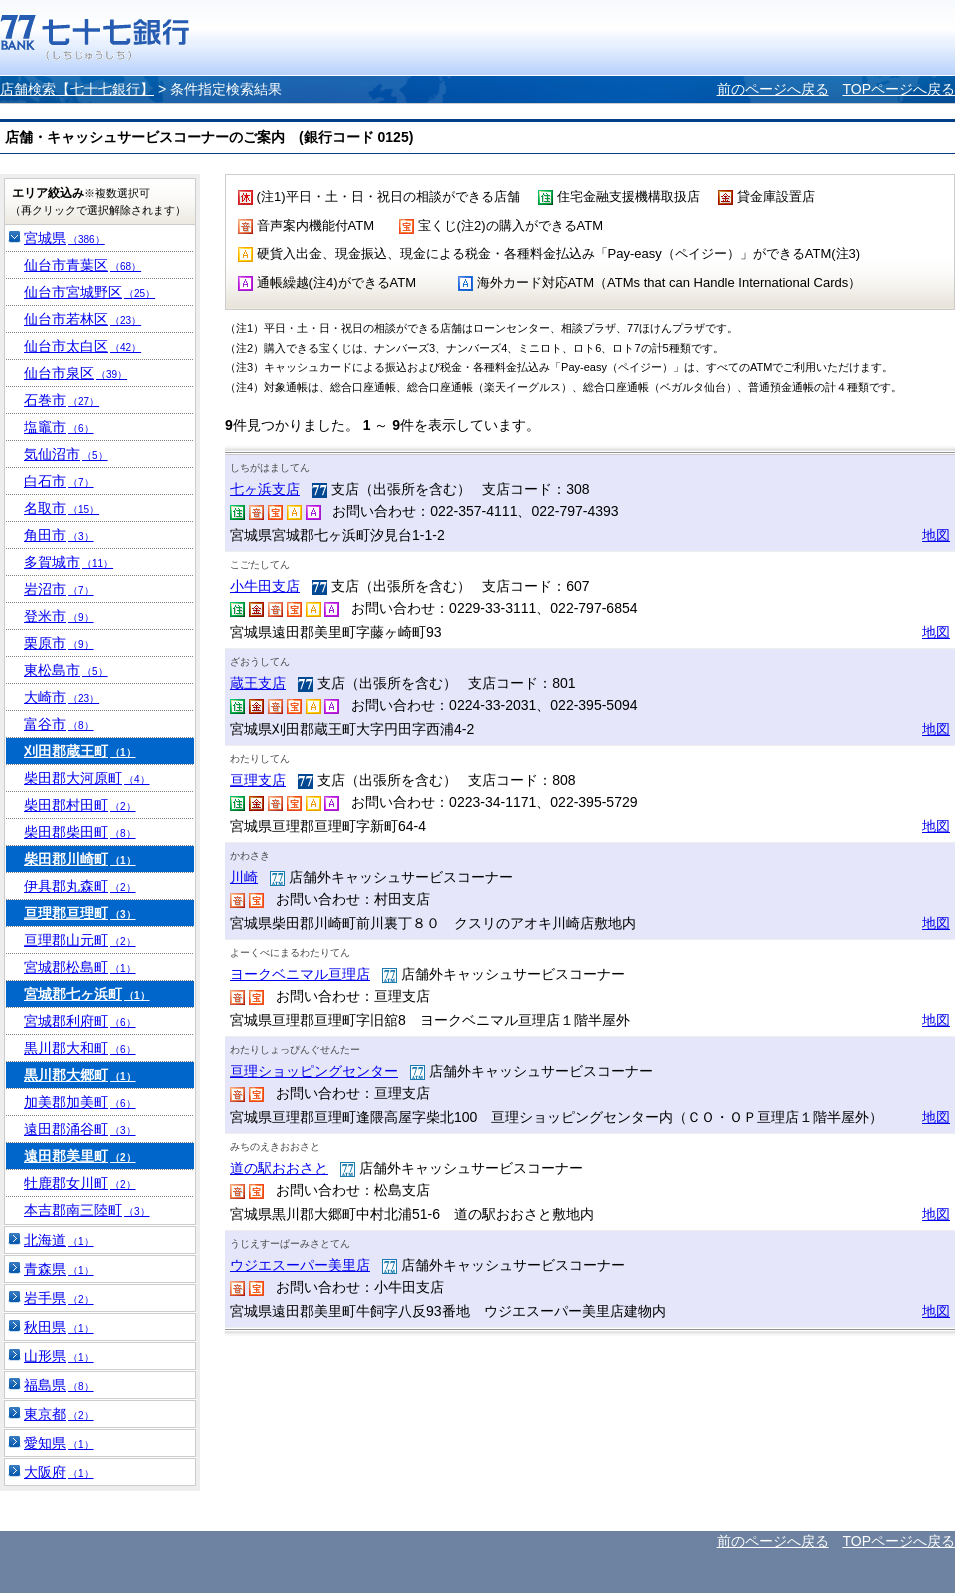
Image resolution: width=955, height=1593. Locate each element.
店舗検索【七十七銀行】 (77, 89)
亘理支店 (258, 780)
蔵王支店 (258, 683)
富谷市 (59, 724)
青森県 (59, 1269)
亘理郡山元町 (80, 940)
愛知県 (59, 1443)
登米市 (59, 616)
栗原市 (59, 643)
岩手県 (59, 1298)
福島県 (59, 1385)
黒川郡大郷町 (80, 1075)
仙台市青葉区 (82, 265)
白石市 (59, 481)
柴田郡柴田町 (80, 832)
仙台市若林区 (82, 319)
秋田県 (59, 1327)
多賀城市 (68, 562)
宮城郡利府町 (80, 1021)
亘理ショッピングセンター (314, 1071)
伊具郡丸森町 (80, 886)
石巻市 (61, 400)
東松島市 (66, 670)
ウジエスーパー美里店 (300, 1265)
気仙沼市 (66, 454)
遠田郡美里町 (80, 1156)
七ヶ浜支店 (265, 489)
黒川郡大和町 (80, 1048)
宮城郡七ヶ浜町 (87, 994)
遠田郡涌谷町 (80, 1129)
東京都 (59, 1414)
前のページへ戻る (773, 89)
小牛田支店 (265, 586)
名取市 (61, 508)
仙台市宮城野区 (89, 292)
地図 (936, 535)
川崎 (244, 877)
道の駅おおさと (279, 1168)
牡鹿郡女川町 (80, 1183)
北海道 (59, 1240)
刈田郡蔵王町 (80, 751)
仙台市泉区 (75, 373)
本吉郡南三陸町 (87, 1210)
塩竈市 (59, 427)
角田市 (59, 535)
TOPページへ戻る (898, 89)
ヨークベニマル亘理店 (300, 974)
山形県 (59, 1356)
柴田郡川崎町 (80, 859)
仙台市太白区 (82, 346)
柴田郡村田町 (80, 805)
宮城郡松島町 (80, 967)
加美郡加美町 (80, 1102)
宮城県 (64, 238)
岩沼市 (59, 589)
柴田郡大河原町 (87, 778)
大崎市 (61, 697)
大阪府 (59, 1472)
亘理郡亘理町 (80, 913)
